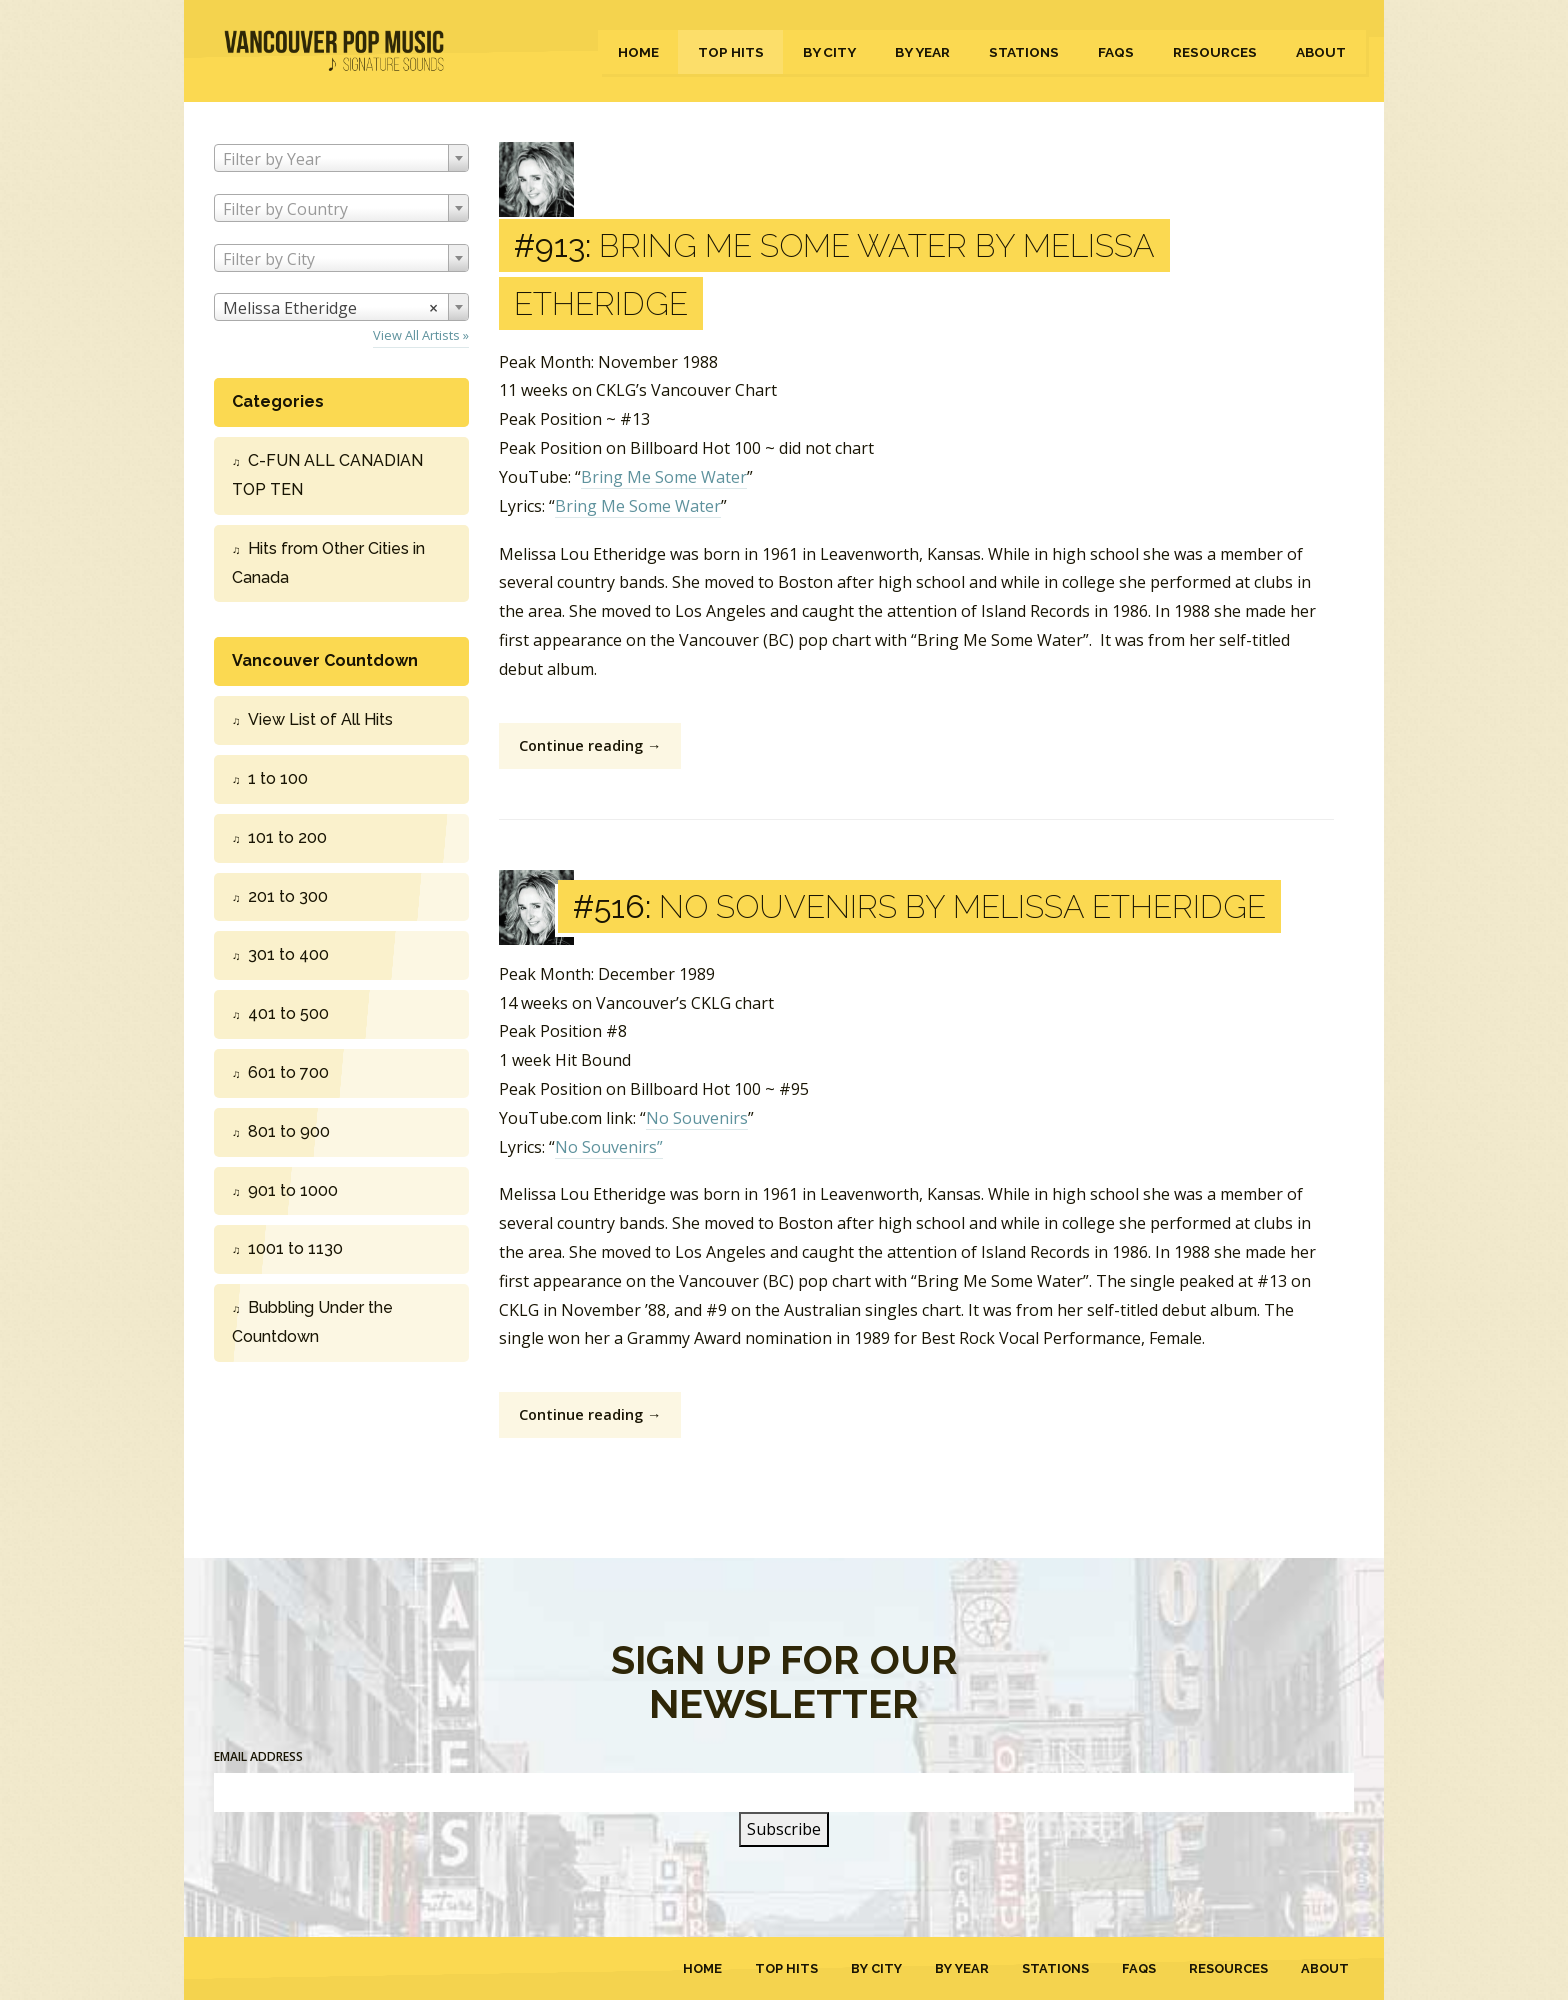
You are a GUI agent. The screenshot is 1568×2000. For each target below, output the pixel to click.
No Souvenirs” (609, 1147)
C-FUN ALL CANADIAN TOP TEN (327, 475)
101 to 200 (287, 837)
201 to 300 (288, 896)
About (1321, 52)
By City (829, 52)
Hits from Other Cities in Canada (328, 563)
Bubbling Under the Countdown (312, 1322)
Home (638, 52)
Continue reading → (590, 745)
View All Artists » (421, 335)
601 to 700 (288, 1072)
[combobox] (341, 158)
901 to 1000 (293, 1190)
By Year (922, 52)
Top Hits (731, 52)
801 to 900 (289, 1131)
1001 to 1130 (295, 1248)
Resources (1215, 52)
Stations (1024, 52)
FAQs (1116, 52)
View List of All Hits (320, 719)
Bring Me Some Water (664, 477)
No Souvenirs (697, 1118)
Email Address (258, 1756)
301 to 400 (288, 954)
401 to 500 (288, 1013)
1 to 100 (278, 778)
